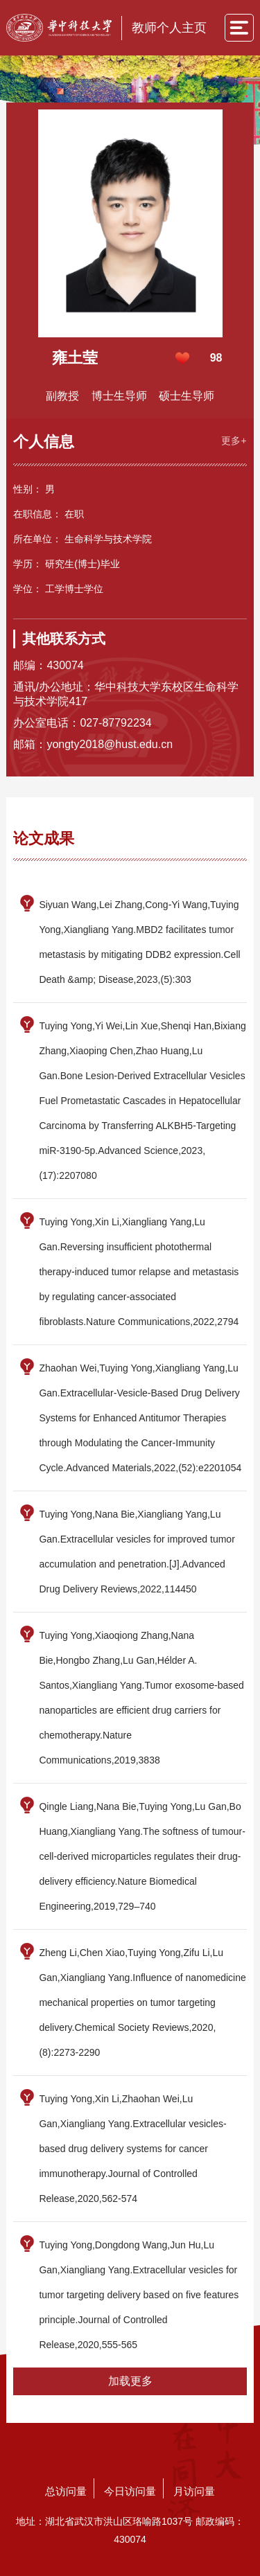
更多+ (233, 440)
